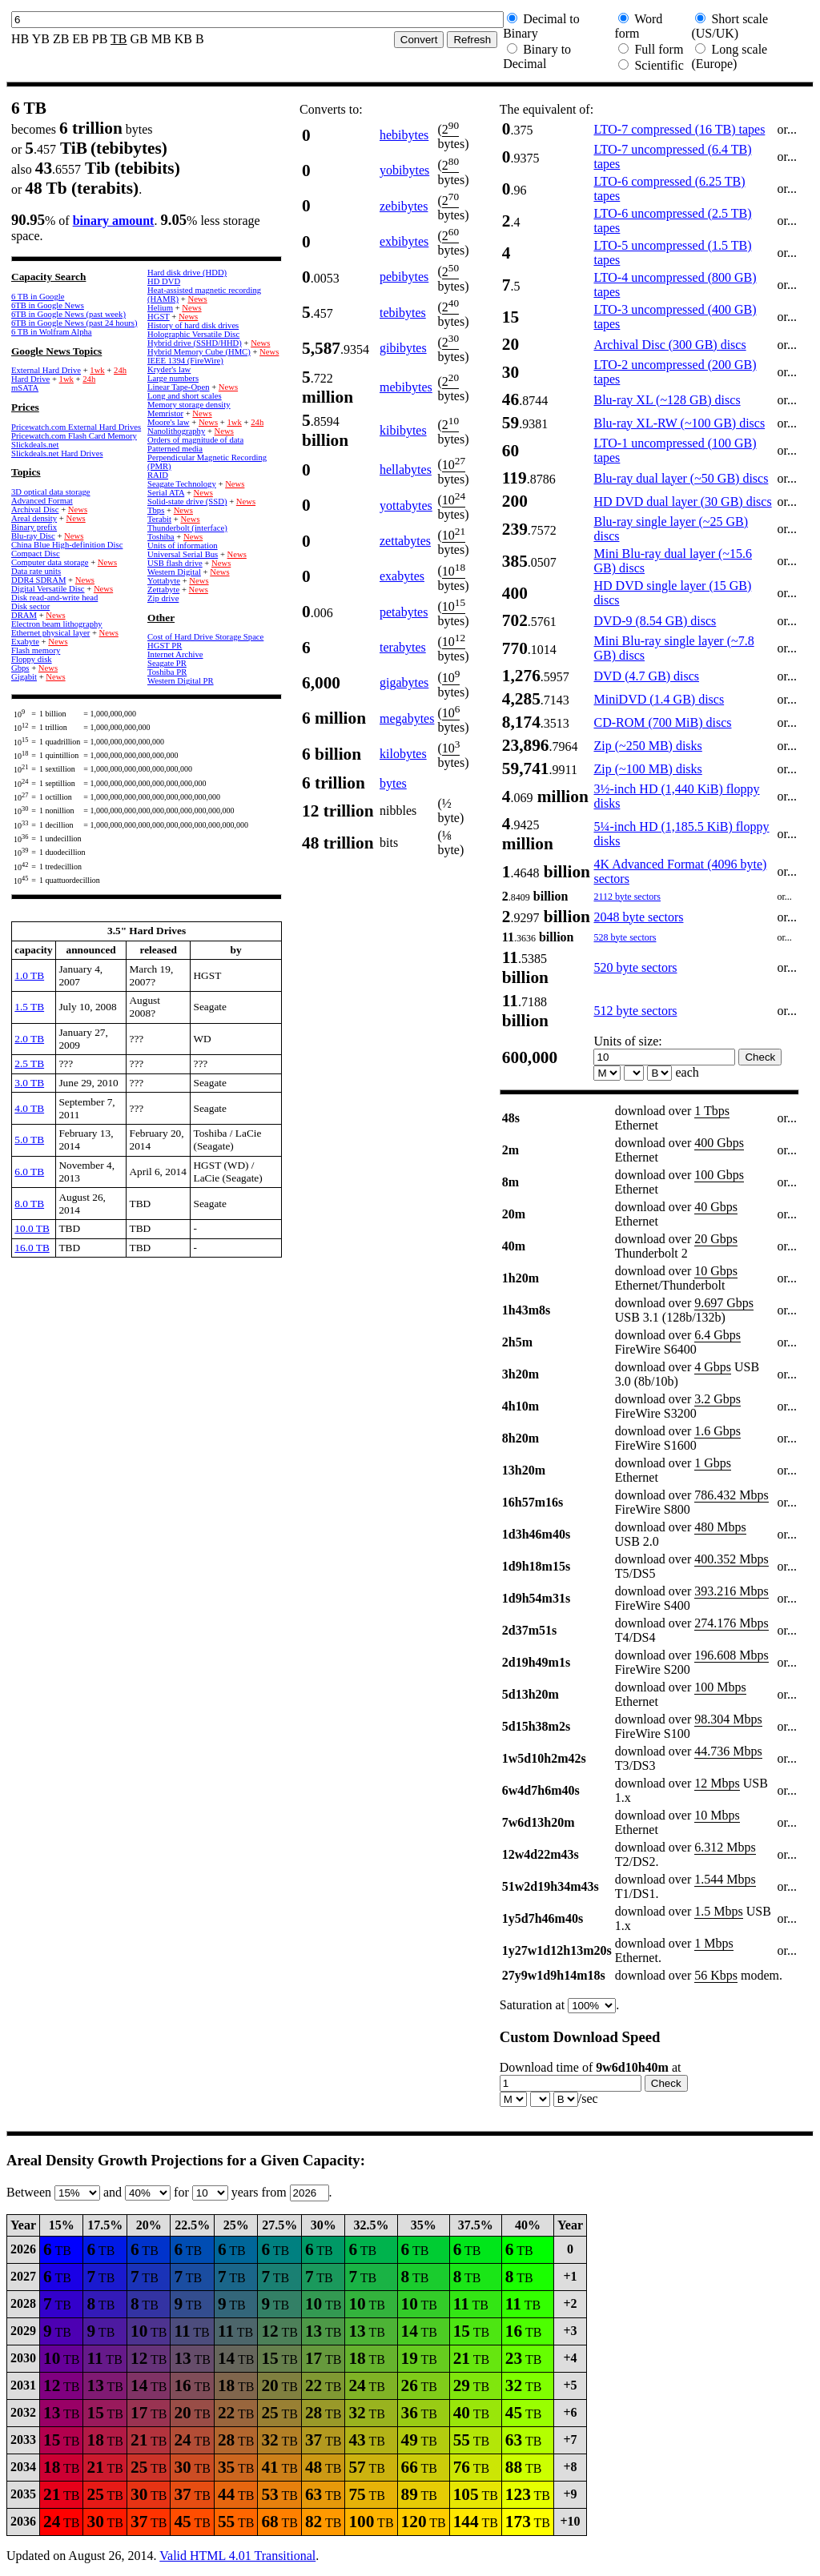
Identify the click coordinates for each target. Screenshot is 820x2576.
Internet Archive (175, 654)
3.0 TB (29, 1083)
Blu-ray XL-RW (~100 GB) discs (679, 423)
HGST (158, 316)
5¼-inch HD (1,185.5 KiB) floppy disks (681, 834)
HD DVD (163, 281)
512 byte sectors (635, 1010)
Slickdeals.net (34, 444)
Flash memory (35, 650)
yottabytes (406, 505)
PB (100, 39)
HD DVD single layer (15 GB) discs (672, 593)
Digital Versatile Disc (48, 588)
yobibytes (404, 170)
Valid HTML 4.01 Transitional (237, 2555)
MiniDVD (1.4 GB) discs (658, 699)
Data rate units (36, 571)
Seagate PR (167, 663)
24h (120, 370)
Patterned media (175, 448)
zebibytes (404, 206)
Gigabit (24, 676)
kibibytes (403, 430)
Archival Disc (34, 509)
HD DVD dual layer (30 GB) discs (682, 501)
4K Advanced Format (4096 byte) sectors (679, 871)
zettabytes (405, 541)
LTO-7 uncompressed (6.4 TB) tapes (672, 156)
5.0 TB (29, 1140)
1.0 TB (29, 975)
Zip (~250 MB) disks (647, 745)
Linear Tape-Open (178, 387)
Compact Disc (35, 553)
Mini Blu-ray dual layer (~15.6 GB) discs (672, 561)
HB (20, 39)
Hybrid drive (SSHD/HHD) (194, 343)
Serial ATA (165, 492)
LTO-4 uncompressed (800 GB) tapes (674, 285)
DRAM (24, 615)
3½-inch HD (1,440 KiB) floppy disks (676, 796)
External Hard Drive (46, 370)
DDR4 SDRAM (38, 580)
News (77, 509)
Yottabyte (163, 580)
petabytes (404, 612)
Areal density (34, 518)
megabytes (407, 718)
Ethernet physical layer (50, 632)
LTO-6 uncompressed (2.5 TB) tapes (672, 221)
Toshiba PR (167, 672)
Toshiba (161, 536)
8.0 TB (29, 1204)
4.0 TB (29, 1108)
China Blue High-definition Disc (67, 544)
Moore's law (168, 422)
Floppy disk (31, 659)
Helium (160, 307)
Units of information (182, 545)
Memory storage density (189, 404)
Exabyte (25, 641)
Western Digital (174, 572)
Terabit (159, 519)
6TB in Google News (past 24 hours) (74, 323)
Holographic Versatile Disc (193, 334)
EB (80, 39)
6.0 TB (29, 1172)
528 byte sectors (624, 937)
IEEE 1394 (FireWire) (185, 360)
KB (183, 39)
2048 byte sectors (638, 917)
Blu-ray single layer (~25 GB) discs (670, 529)
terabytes (403, 647)
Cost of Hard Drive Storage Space (205, 636)
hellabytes (406, 469)
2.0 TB (29, 1039)
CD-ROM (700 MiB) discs (662, 722)
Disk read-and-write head (54, 597)
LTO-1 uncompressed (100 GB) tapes (674, 450)
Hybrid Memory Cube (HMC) (199, 351)
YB (41, 39)
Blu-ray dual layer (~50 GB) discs (680, 478)
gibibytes (403, 348)
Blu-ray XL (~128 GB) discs (666, 400)
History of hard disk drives (193, 325)
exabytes (402, 576)
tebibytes (403, 312)
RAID (157, 475)
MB (161, 39)
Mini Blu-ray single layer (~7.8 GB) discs (673, 648)
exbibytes (404, 241)
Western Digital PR (180, 680)
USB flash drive (175, 563)
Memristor (165, 413)
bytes (393, 783)
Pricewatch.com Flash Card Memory (74, 435)
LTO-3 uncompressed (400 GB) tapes (674, 317)
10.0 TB (31, 1228)
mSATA (24, 387)
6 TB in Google (37, 296)
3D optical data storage (50, 492)
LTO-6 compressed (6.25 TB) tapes (669, 189)
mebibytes (406, 387)
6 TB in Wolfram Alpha (51, 331)
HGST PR (164, 645)
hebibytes (404, 135)
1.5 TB (29, 1007)
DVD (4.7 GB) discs (646, 676)
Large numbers (173, 378)
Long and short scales (184, 395)
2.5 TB (29, 1063)
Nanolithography (176, 431)
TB (119, 39)
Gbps (20, 668)
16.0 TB (31, 1248)
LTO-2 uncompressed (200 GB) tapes (674, 372)
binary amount (114, 220)
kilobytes (403, 753)
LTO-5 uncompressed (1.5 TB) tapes (672, 253)
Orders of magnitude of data (195, 439)
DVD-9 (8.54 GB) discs (654, 621)
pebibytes (404, 276)
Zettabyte (163, 589)
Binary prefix (34, 527)
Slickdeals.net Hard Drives (57, 453)
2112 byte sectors (627, 896)
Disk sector (30, 606)
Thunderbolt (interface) (187, 528)
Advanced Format (42, 500)
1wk (97, 370)
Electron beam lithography (56, 624)
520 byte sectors (635, 967)
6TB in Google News (47, 305)
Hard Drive (30, 379)
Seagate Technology (181, 483)
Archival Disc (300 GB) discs (669, 344)
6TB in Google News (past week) (68, 314)
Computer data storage (49, 562)
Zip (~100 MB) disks (647, 769)
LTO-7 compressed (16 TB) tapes (679, 129)
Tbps (155, 510)
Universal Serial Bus (182, 554)
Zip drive (163, 598)
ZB (61, 39)
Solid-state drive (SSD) (187, 501)
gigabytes (404, 682)
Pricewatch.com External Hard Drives (76, 427)
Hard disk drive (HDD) (187, 272)
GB (139, 39)
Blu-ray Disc (33, 536)
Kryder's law (169, 369)
